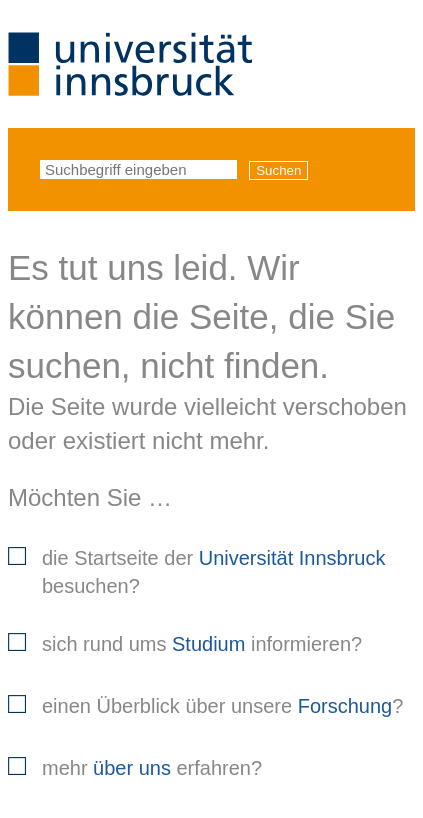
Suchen (278, 170)
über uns (132, 768)
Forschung (345, 706)
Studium (208, 644)
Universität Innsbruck (292, 558)
